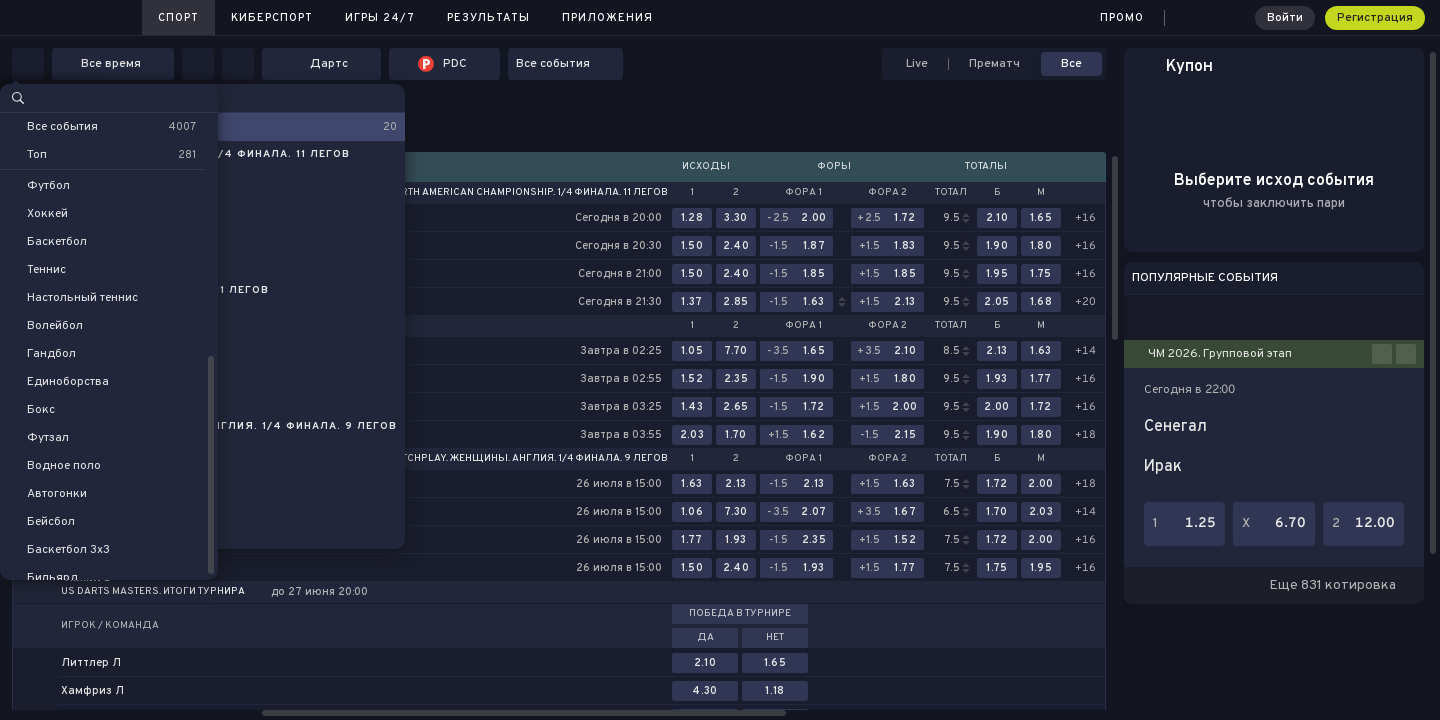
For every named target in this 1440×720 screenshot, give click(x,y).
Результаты (488, 18)
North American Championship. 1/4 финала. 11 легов (527, 193)
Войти (1285, 18)
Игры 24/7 (380, 18)
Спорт (178, 18)
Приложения (607, 18)
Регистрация (1375, 18)
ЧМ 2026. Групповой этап (1220, 354)
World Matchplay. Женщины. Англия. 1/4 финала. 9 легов (509, 459)
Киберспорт (272, 18)
